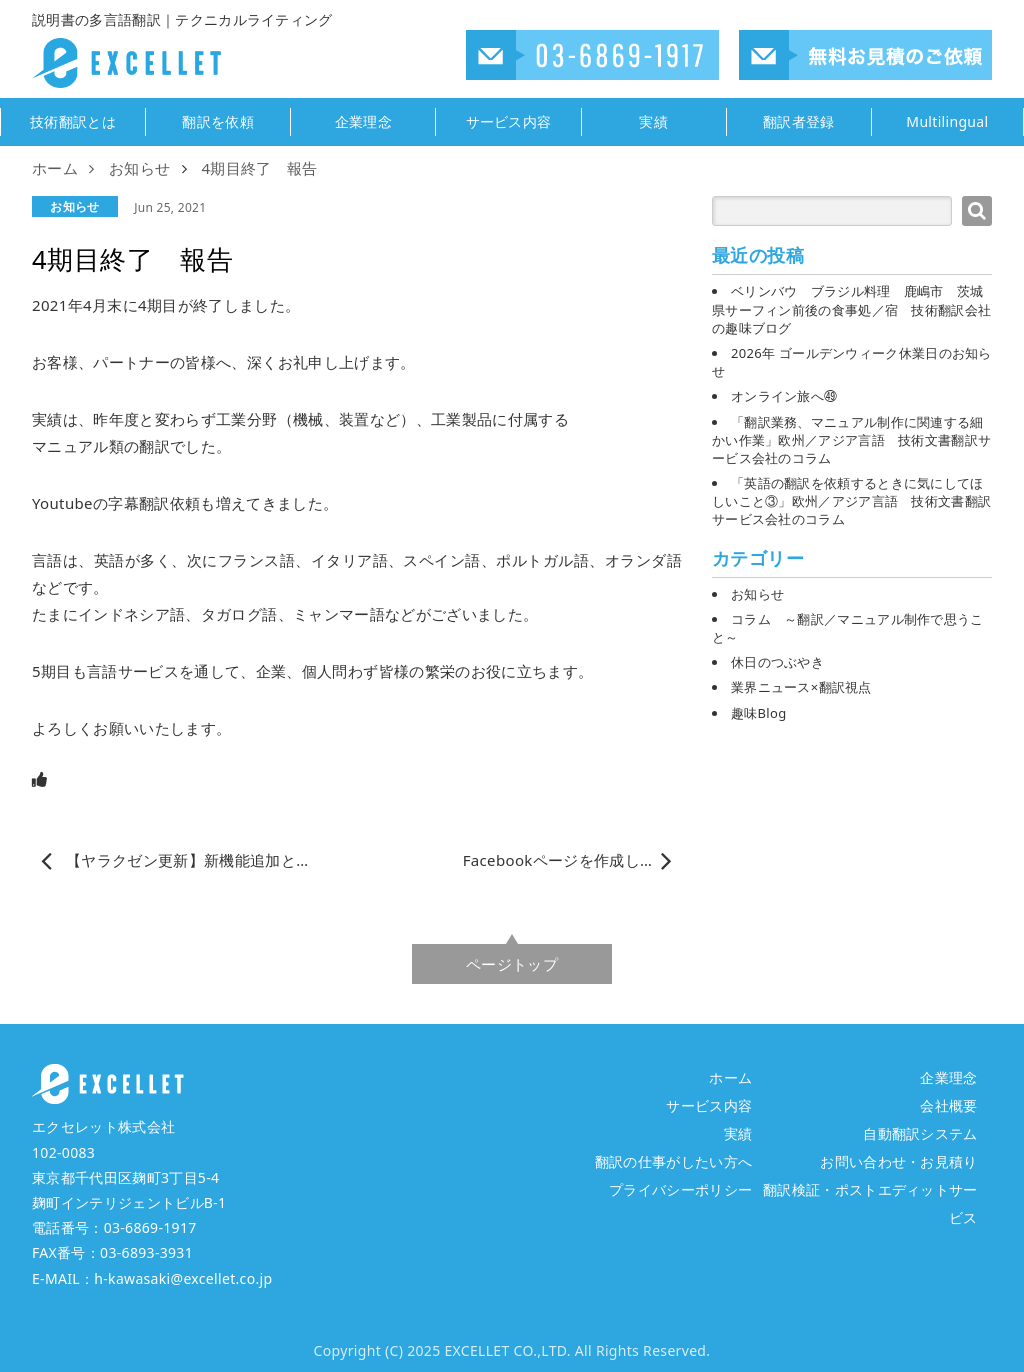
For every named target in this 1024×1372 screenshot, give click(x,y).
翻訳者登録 (799, 122)
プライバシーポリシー (680, 1189)
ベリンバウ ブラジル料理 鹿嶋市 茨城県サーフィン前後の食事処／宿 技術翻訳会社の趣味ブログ (851, 309)
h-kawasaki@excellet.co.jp (183, 1278)
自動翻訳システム (920, 1133)
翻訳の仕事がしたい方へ (674, 1161)
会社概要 (948, 1105)
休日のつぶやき (777, 662)
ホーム (730, 1077)
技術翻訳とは (73, 122)
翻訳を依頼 (218, 122)
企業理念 (363, 122)
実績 (653, 122)
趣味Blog (758, 713)
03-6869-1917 (150, 1227)
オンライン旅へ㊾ (784, 396)
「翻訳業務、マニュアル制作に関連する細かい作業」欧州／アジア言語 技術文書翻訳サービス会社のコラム (851, 440)
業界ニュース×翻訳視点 (801, 687)
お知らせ (74, 206)
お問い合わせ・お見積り (899, 1161)
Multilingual (947, 122)
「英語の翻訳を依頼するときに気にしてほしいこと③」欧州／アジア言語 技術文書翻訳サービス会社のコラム (851, 501)
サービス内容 (509, 122)
